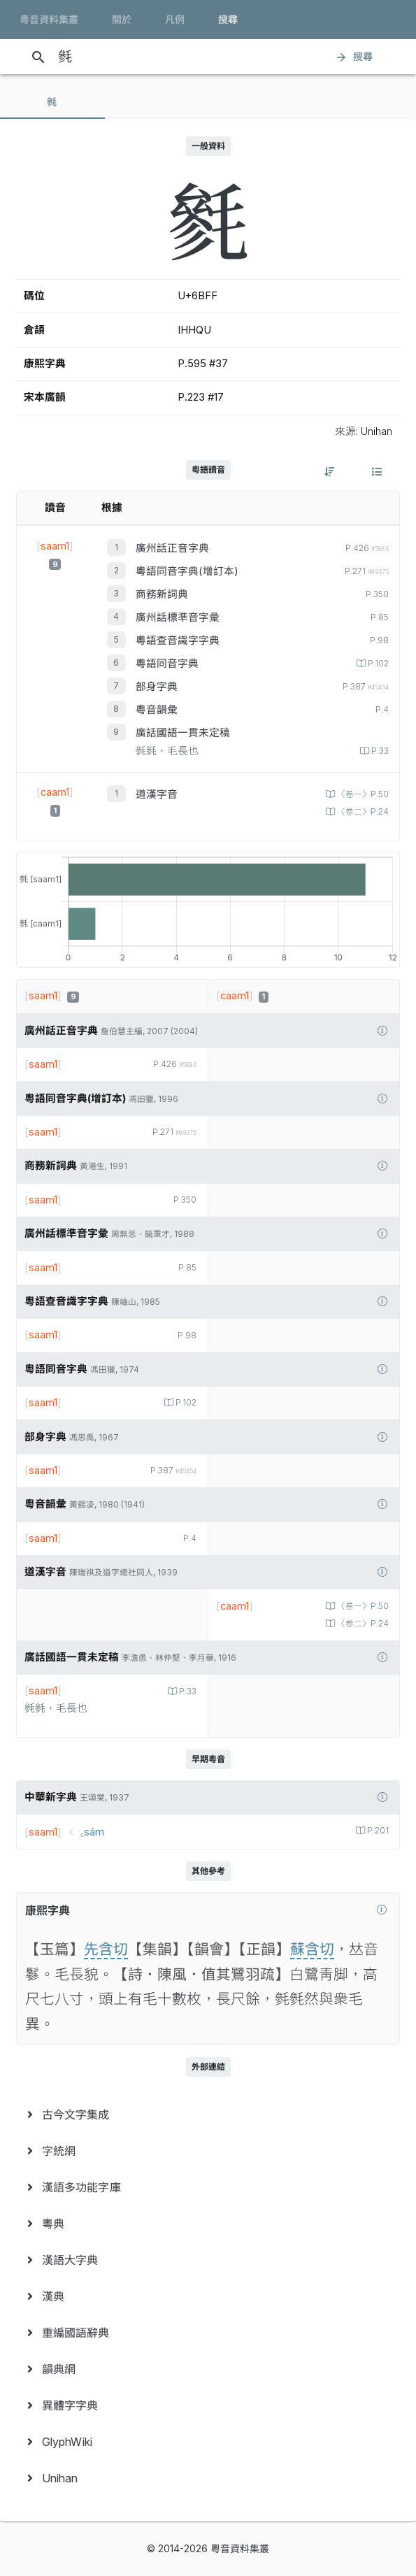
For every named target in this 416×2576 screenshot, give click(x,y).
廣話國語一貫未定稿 (183, 733)
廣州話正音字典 (172, 548)
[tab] (52, 102)
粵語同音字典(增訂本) (187, 571)
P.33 (379, 751)
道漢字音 (157, 794)
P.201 (377, 1831)
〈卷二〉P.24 (362, 812)
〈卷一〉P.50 (362, 794)
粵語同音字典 (167, 663)
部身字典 (157, 686)
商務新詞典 (162, 594)
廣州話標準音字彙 (178, 617)
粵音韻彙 (157, 709)
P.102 (377, 663)
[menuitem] (208, 2114)
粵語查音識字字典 (178, 640)
